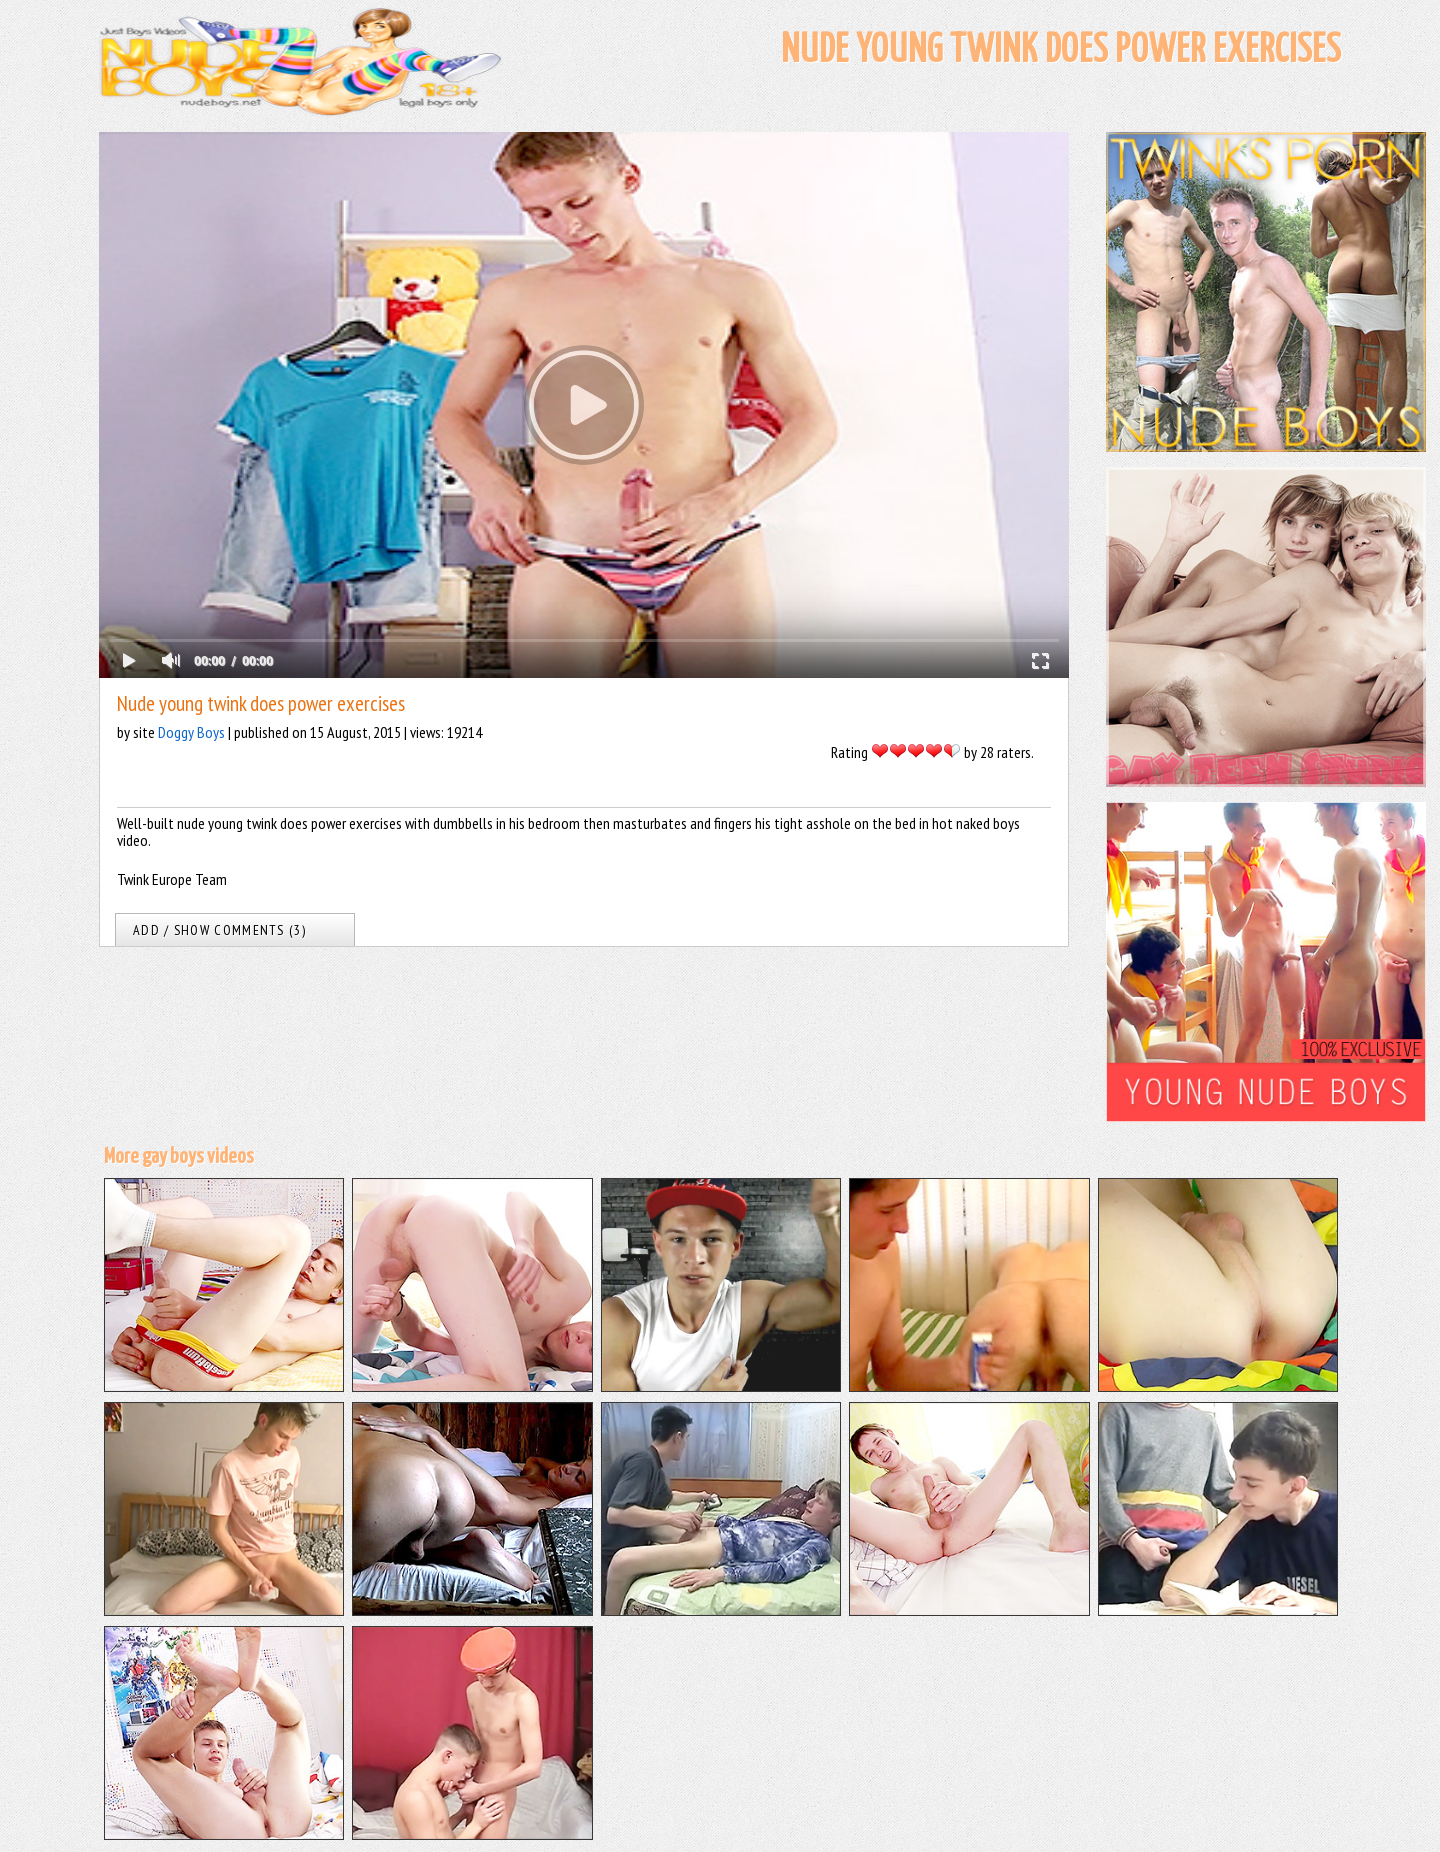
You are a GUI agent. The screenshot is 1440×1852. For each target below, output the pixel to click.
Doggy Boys (191, 732)
